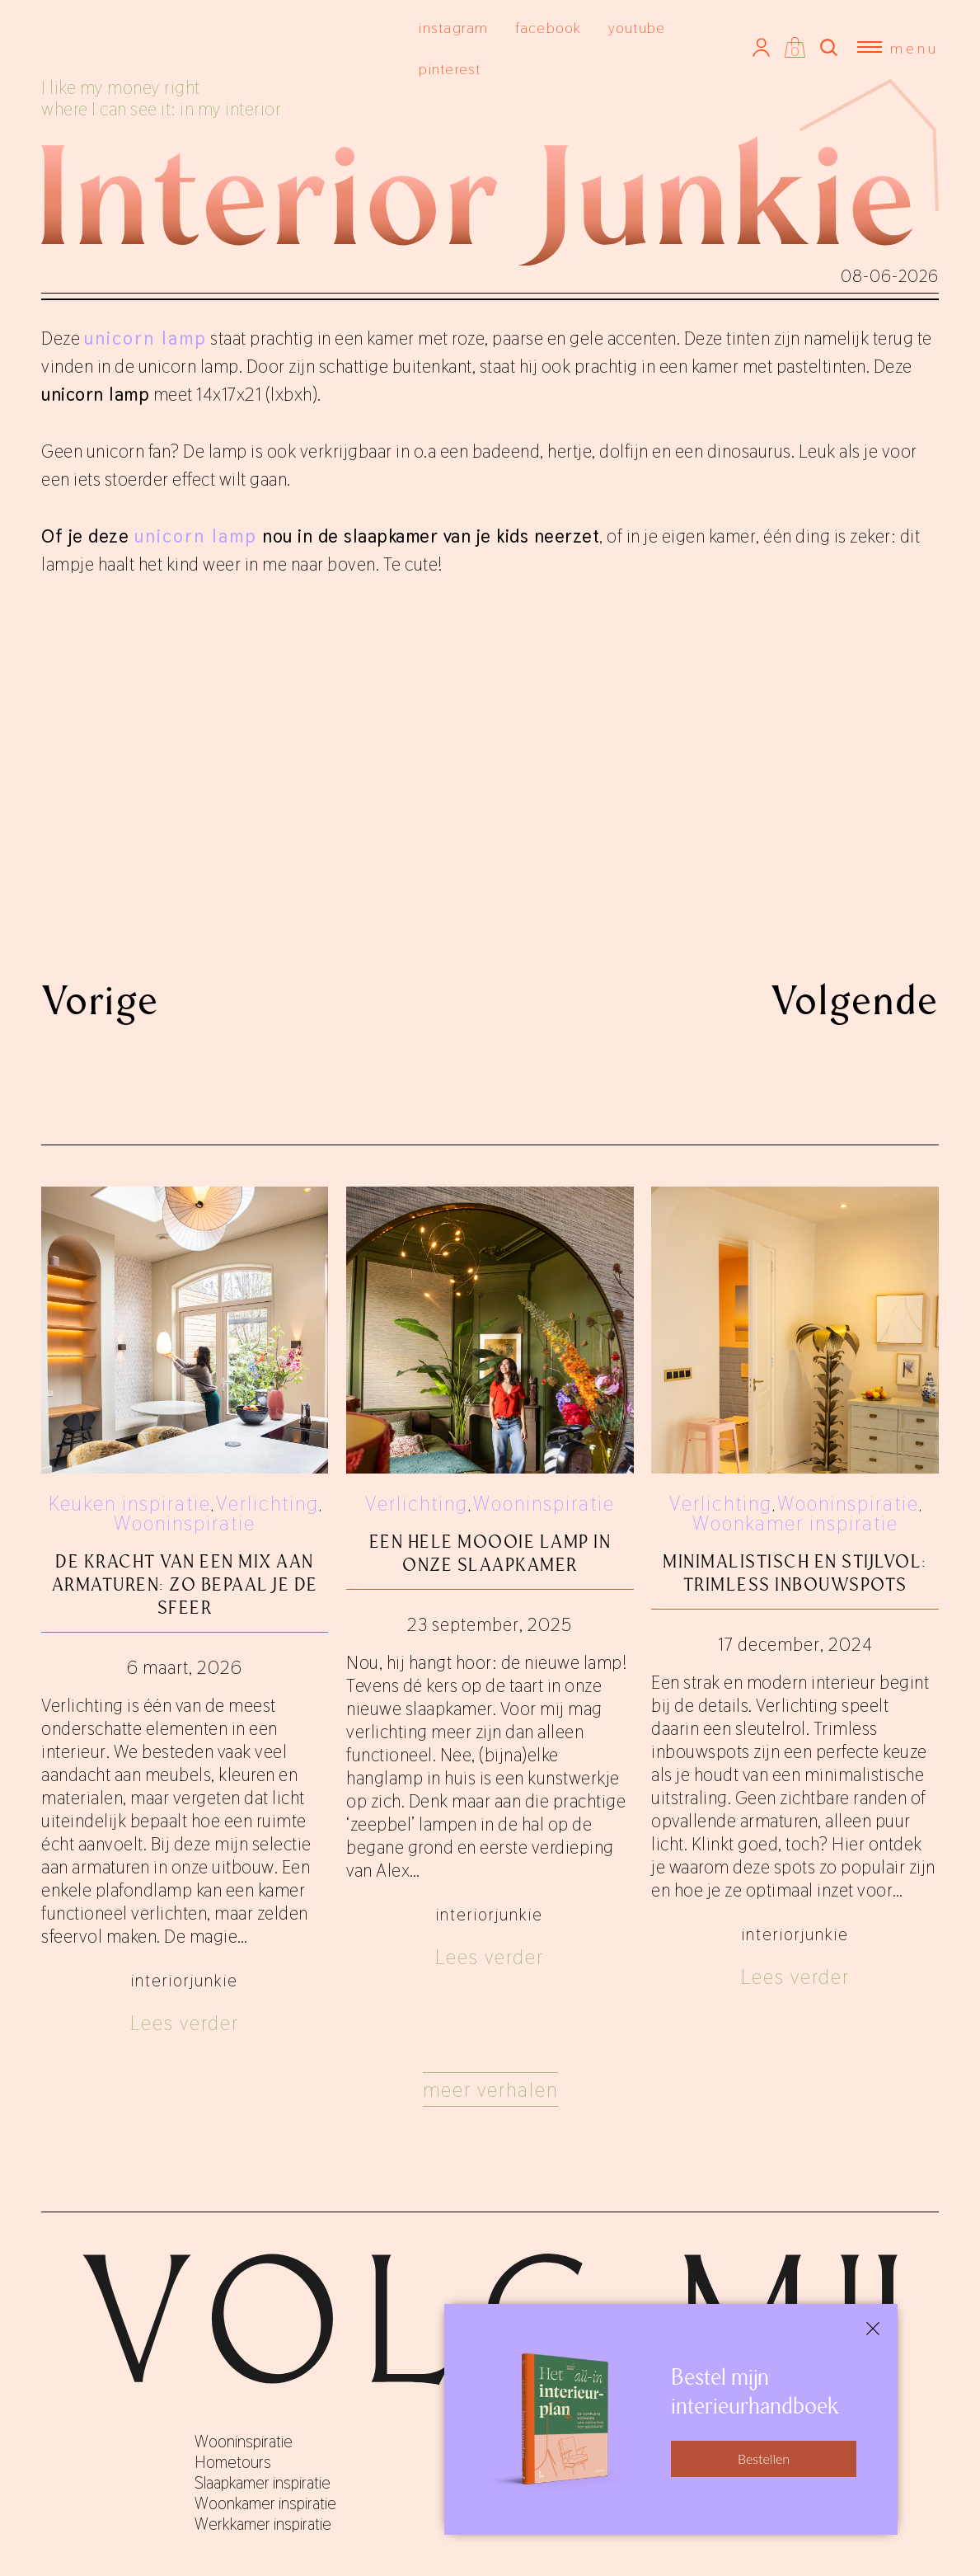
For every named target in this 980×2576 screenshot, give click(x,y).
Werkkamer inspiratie (263, 2524)
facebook (548, 27)
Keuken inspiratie (130, 1503)
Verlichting (267, 1503)
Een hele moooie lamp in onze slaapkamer (490, 1553)
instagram (453, 27)
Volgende (855, 1000)
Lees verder (184, 2023)
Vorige (100, 1000)
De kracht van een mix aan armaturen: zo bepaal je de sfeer (185, 1584)
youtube (637, 27)
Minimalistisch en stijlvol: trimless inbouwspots (795, 1573)
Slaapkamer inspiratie (263, 2483)
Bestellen (764, 2458)
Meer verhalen (490, 2090)
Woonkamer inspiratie (795, 1523)
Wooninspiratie (185, 1523)
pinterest (450, 68)
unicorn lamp (195, 536)
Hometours (233, 2462)
